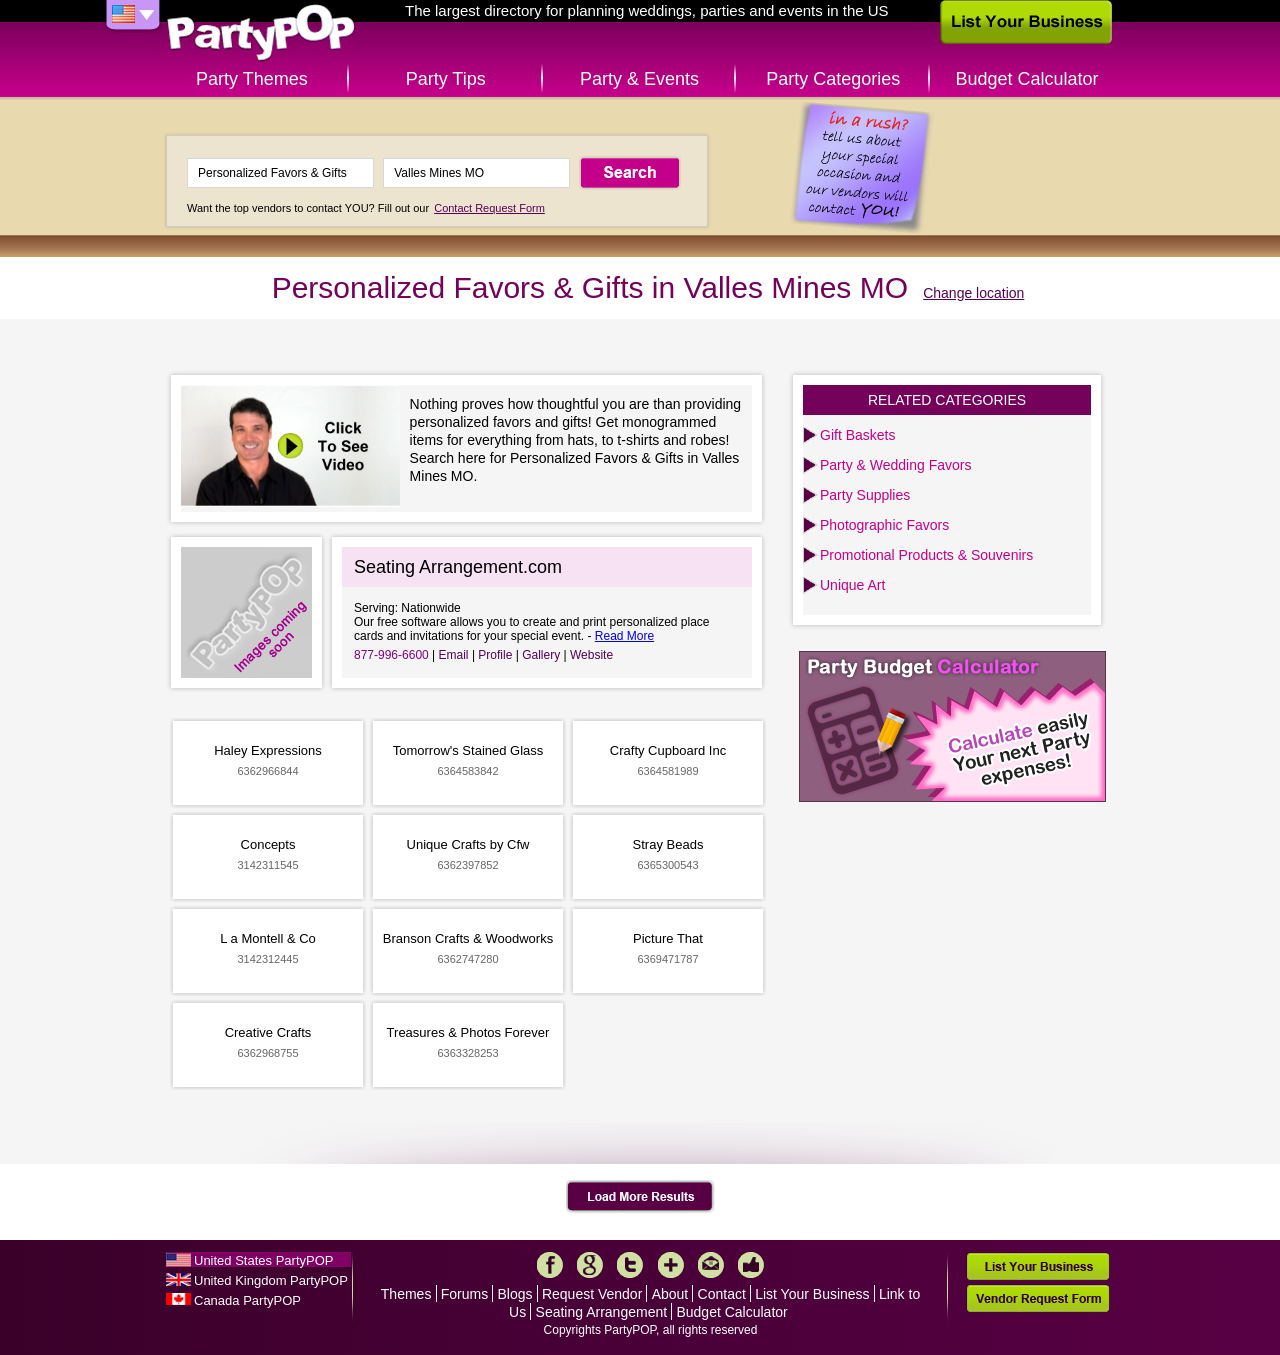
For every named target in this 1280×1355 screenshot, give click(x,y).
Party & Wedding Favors (895, 465)
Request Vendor (592, 1294)
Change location (973, 293)
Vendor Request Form (1038, 1298)
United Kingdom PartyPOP (271, 1280)
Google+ (590, 1265)
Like (751, 1265)
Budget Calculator (1027, 79)
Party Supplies (865, 495)
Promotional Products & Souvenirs (926, 555)
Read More (624, 636)
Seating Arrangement (602, 1312)
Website (591, 655)
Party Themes (252, 79)
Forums (464, 1294)
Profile (495, 655)
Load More (640, 1197)
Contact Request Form (489, 208)
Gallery (541, 655)
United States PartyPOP (263, 1260)
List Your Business (812, 1294)
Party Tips (446, 79)
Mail (711, 1265)
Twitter (630, 1265)
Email (454, 655)
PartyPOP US (261, 33)
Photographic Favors (884, 525)
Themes (406, 1294)
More (671, 1265)
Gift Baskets (857, 435)
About (670, 1294)
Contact (722, 1294)
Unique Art (852, 585)
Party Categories (833, 79)
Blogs (515, 1294)
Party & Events (639, 79)
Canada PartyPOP (247, 1300)
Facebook (550, 1265)
